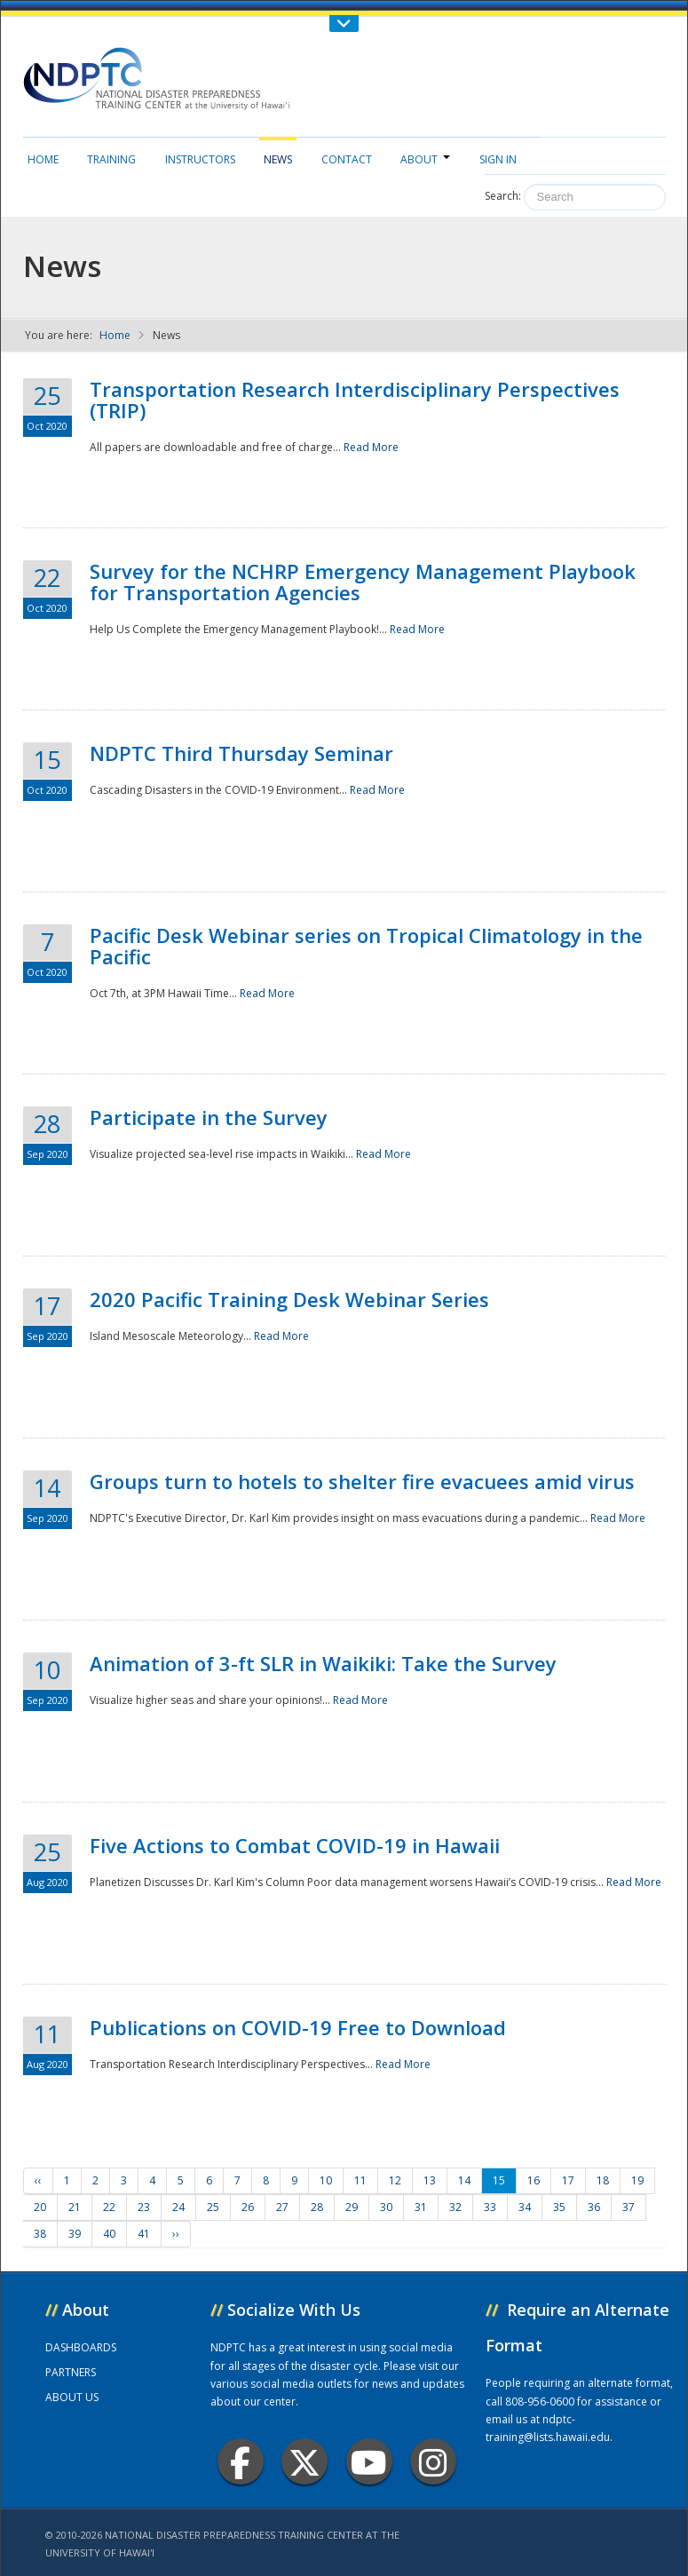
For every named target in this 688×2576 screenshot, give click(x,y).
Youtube (369, 2462)
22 (109, 2207)
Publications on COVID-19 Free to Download (298, 2027)
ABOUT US (72, 2397)
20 (40, 2207)
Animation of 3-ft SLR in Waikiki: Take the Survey (323, 1663)
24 (178, 2207)
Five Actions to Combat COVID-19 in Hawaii (295, 1845)
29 (351, 2207)
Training (111, 159)
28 (317, 2207)
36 (594, 2207)
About (425, 159)
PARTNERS (70, 2372)
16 (533, 2180)
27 (282, 2207)
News (278, 159)
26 (247, 2207)
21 (74, 2207)
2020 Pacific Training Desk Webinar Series (289, 1299)
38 (40, 2233)
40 (109, 2233)
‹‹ (38, 2180)
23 (144, 2207)
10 (326, 2180)
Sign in (498, 159)
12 (395, 2180)
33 (490, 2207)
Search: (503, 195)
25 (213, 2207)
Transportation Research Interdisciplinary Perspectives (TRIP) (355, 400)
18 (603, 2180)
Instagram (433, 2462)
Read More (371, 447)
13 (429, 2180)
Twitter (304, 2462)
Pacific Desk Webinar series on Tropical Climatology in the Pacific (366, 946)
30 (386, 2207)
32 (455, 2207)
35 (559, 2207)
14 (464, 2180)
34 (524, 2207)
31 (421, 2207)
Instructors (200, 159)
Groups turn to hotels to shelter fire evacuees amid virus (362, 1481)
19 (637, 2180)
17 (568, 2180)
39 (74, 2233)
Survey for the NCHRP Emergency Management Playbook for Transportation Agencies (363, 582)
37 (628, 2207)
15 (499, 2180)
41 (144, 2233)
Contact (346, 159)
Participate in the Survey (209, 1117)
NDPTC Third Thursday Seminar (241, 753)
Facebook (240, 2462)
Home (43, 159)
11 (360, 2180)
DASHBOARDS (80, 2347)
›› (175, 2233)
